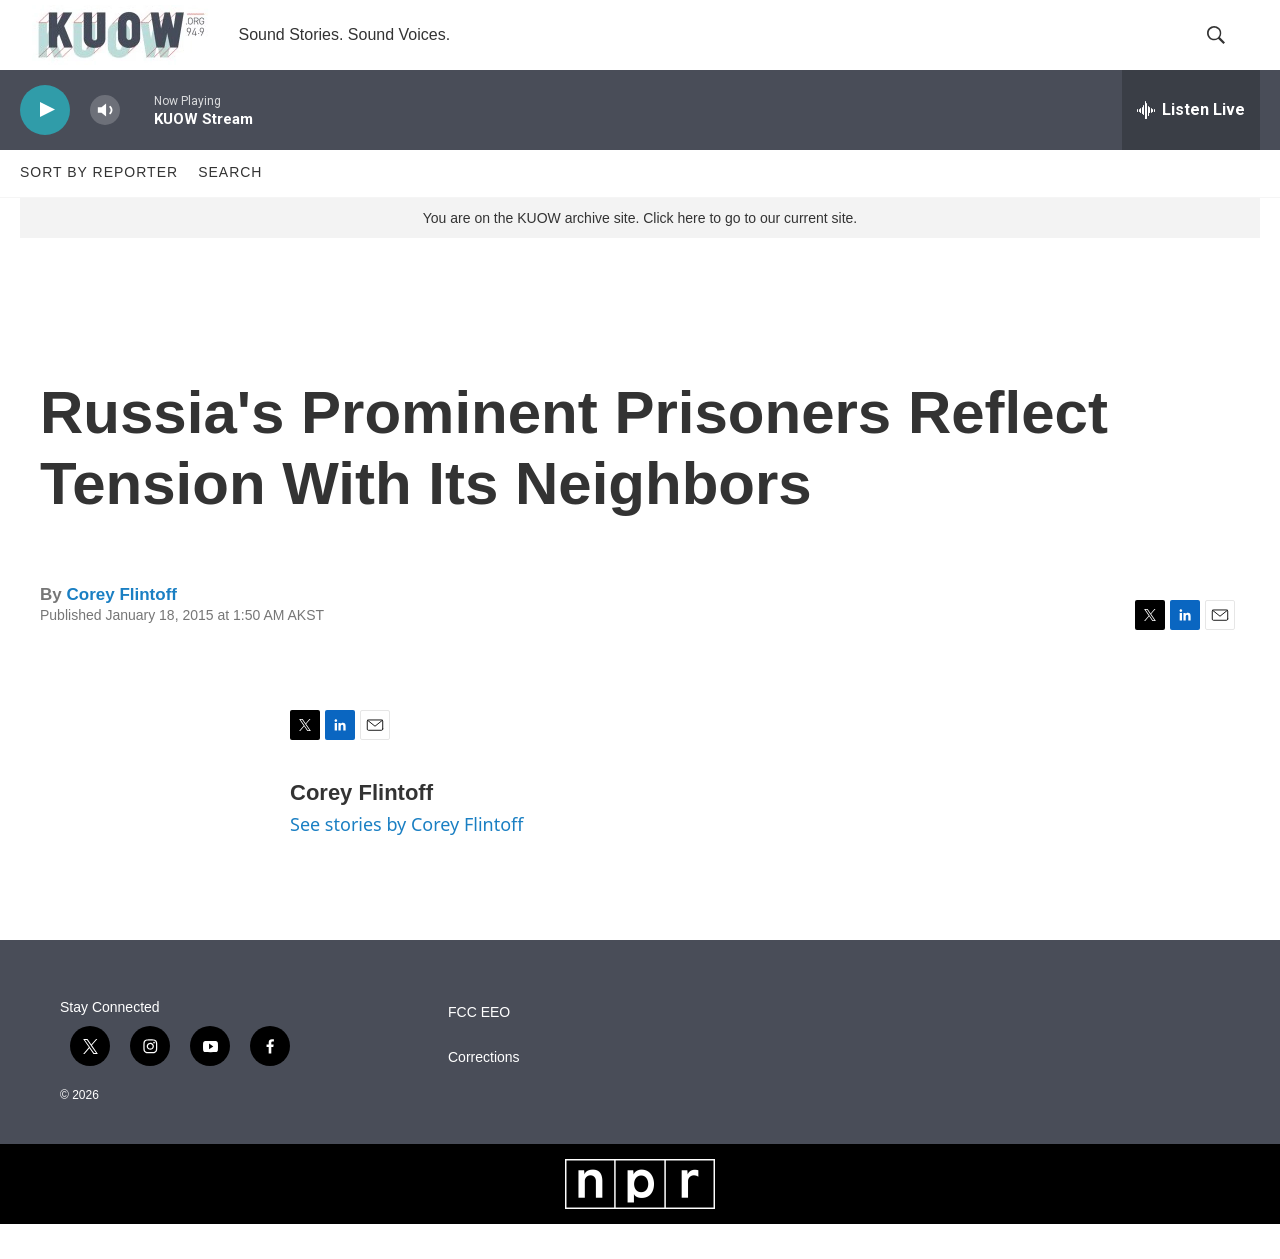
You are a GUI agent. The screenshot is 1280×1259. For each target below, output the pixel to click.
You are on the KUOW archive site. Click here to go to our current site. (640, 253)
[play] (45, 145)
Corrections (484, 1092)
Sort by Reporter (99, 208)
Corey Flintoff (121, 629)
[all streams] (1191, 145)
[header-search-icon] (1228, 53)
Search (230, 208)
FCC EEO (479, 1047)
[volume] (105, 145)
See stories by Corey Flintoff (407, 860)
